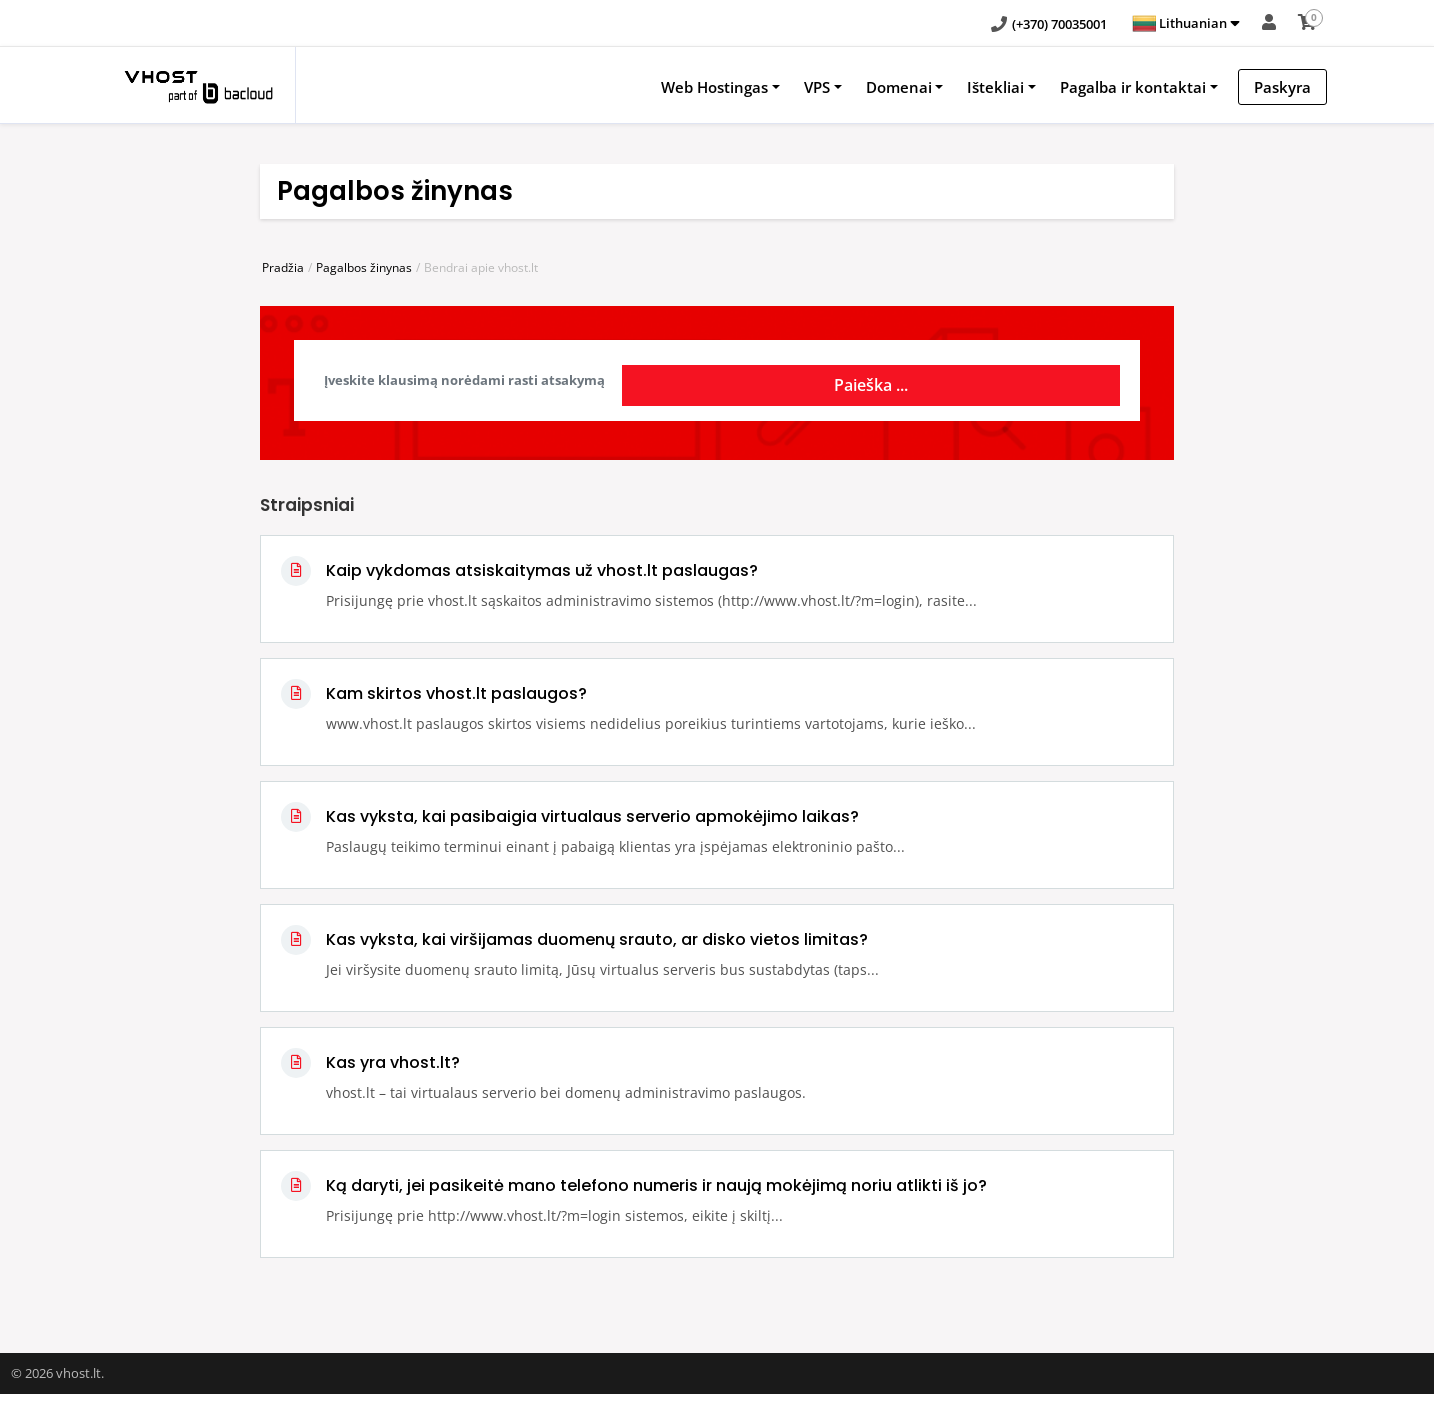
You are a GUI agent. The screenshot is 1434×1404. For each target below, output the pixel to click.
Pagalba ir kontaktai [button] (1133, 87)
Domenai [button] (899, 87)
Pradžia (283, 267)
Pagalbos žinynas (364, 267)
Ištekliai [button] (995, 87)
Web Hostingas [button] (714, 87)
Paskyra (1282, 87)
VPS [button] (817, 87)
